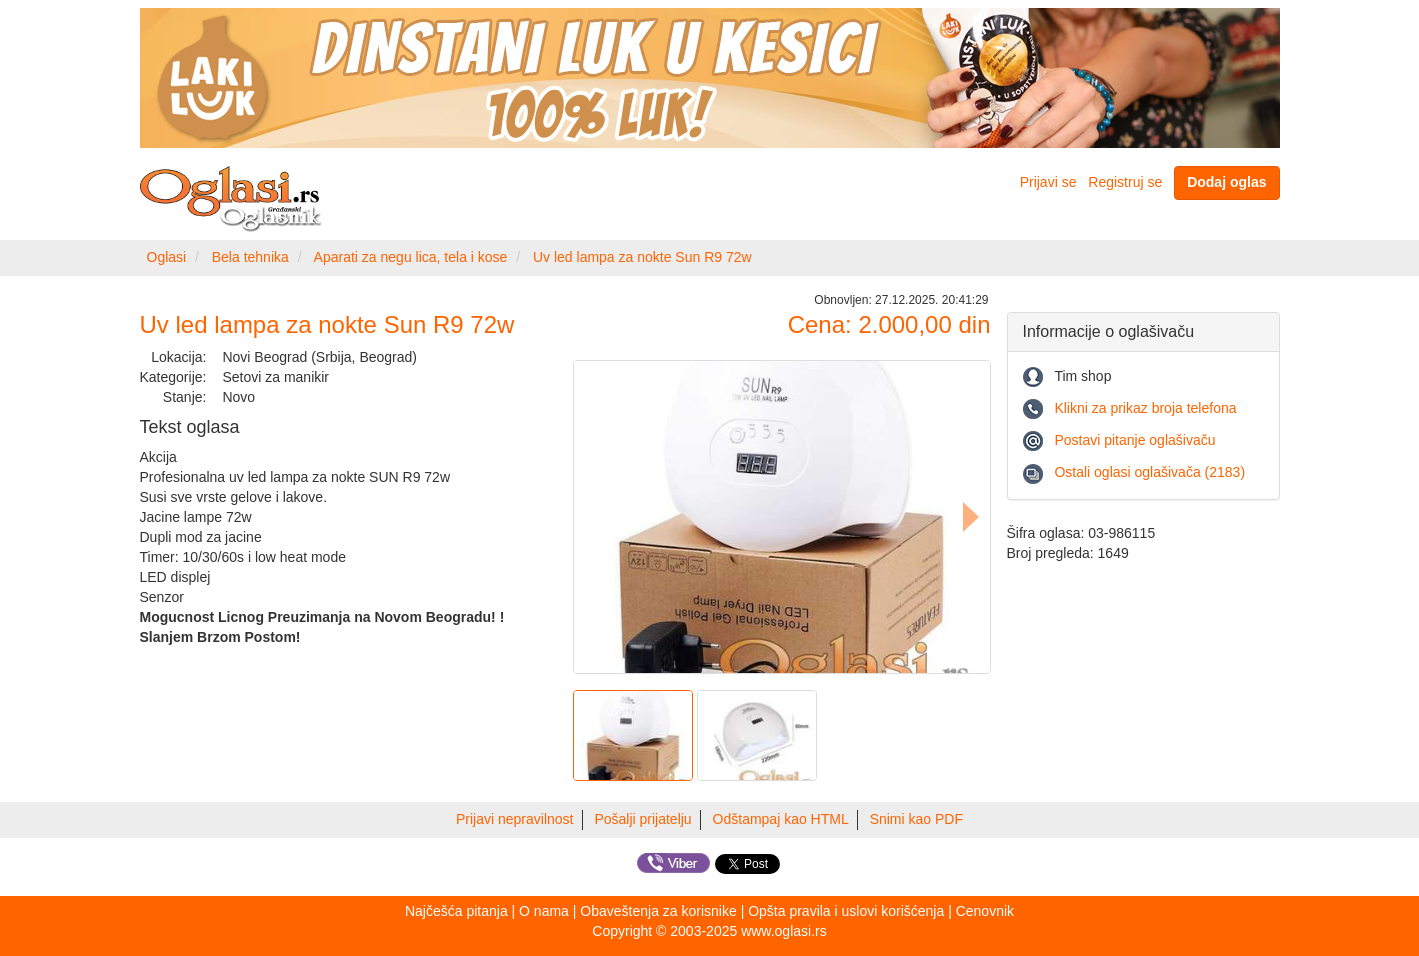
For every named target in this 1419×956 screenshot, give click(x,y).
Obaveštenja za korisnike (658, 911)
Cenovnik (985, 911)
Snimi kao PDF (916, 819)
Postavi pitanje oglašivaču (1134, 440)
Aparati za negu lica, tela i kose (411, 257)
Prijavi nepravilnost (515, 819)
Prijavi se (1048, 182)
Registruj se (1125, 182)
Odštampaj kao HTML (781, 819)
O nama (544, 911)
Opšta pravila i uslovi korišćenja (846, 911)
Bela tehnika (250, 257)
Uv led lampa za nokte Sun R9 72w (642, 257)
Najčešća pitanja (456, 911)
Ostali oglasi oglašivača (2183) (1149, 472)
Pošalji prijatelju (642, 819)
